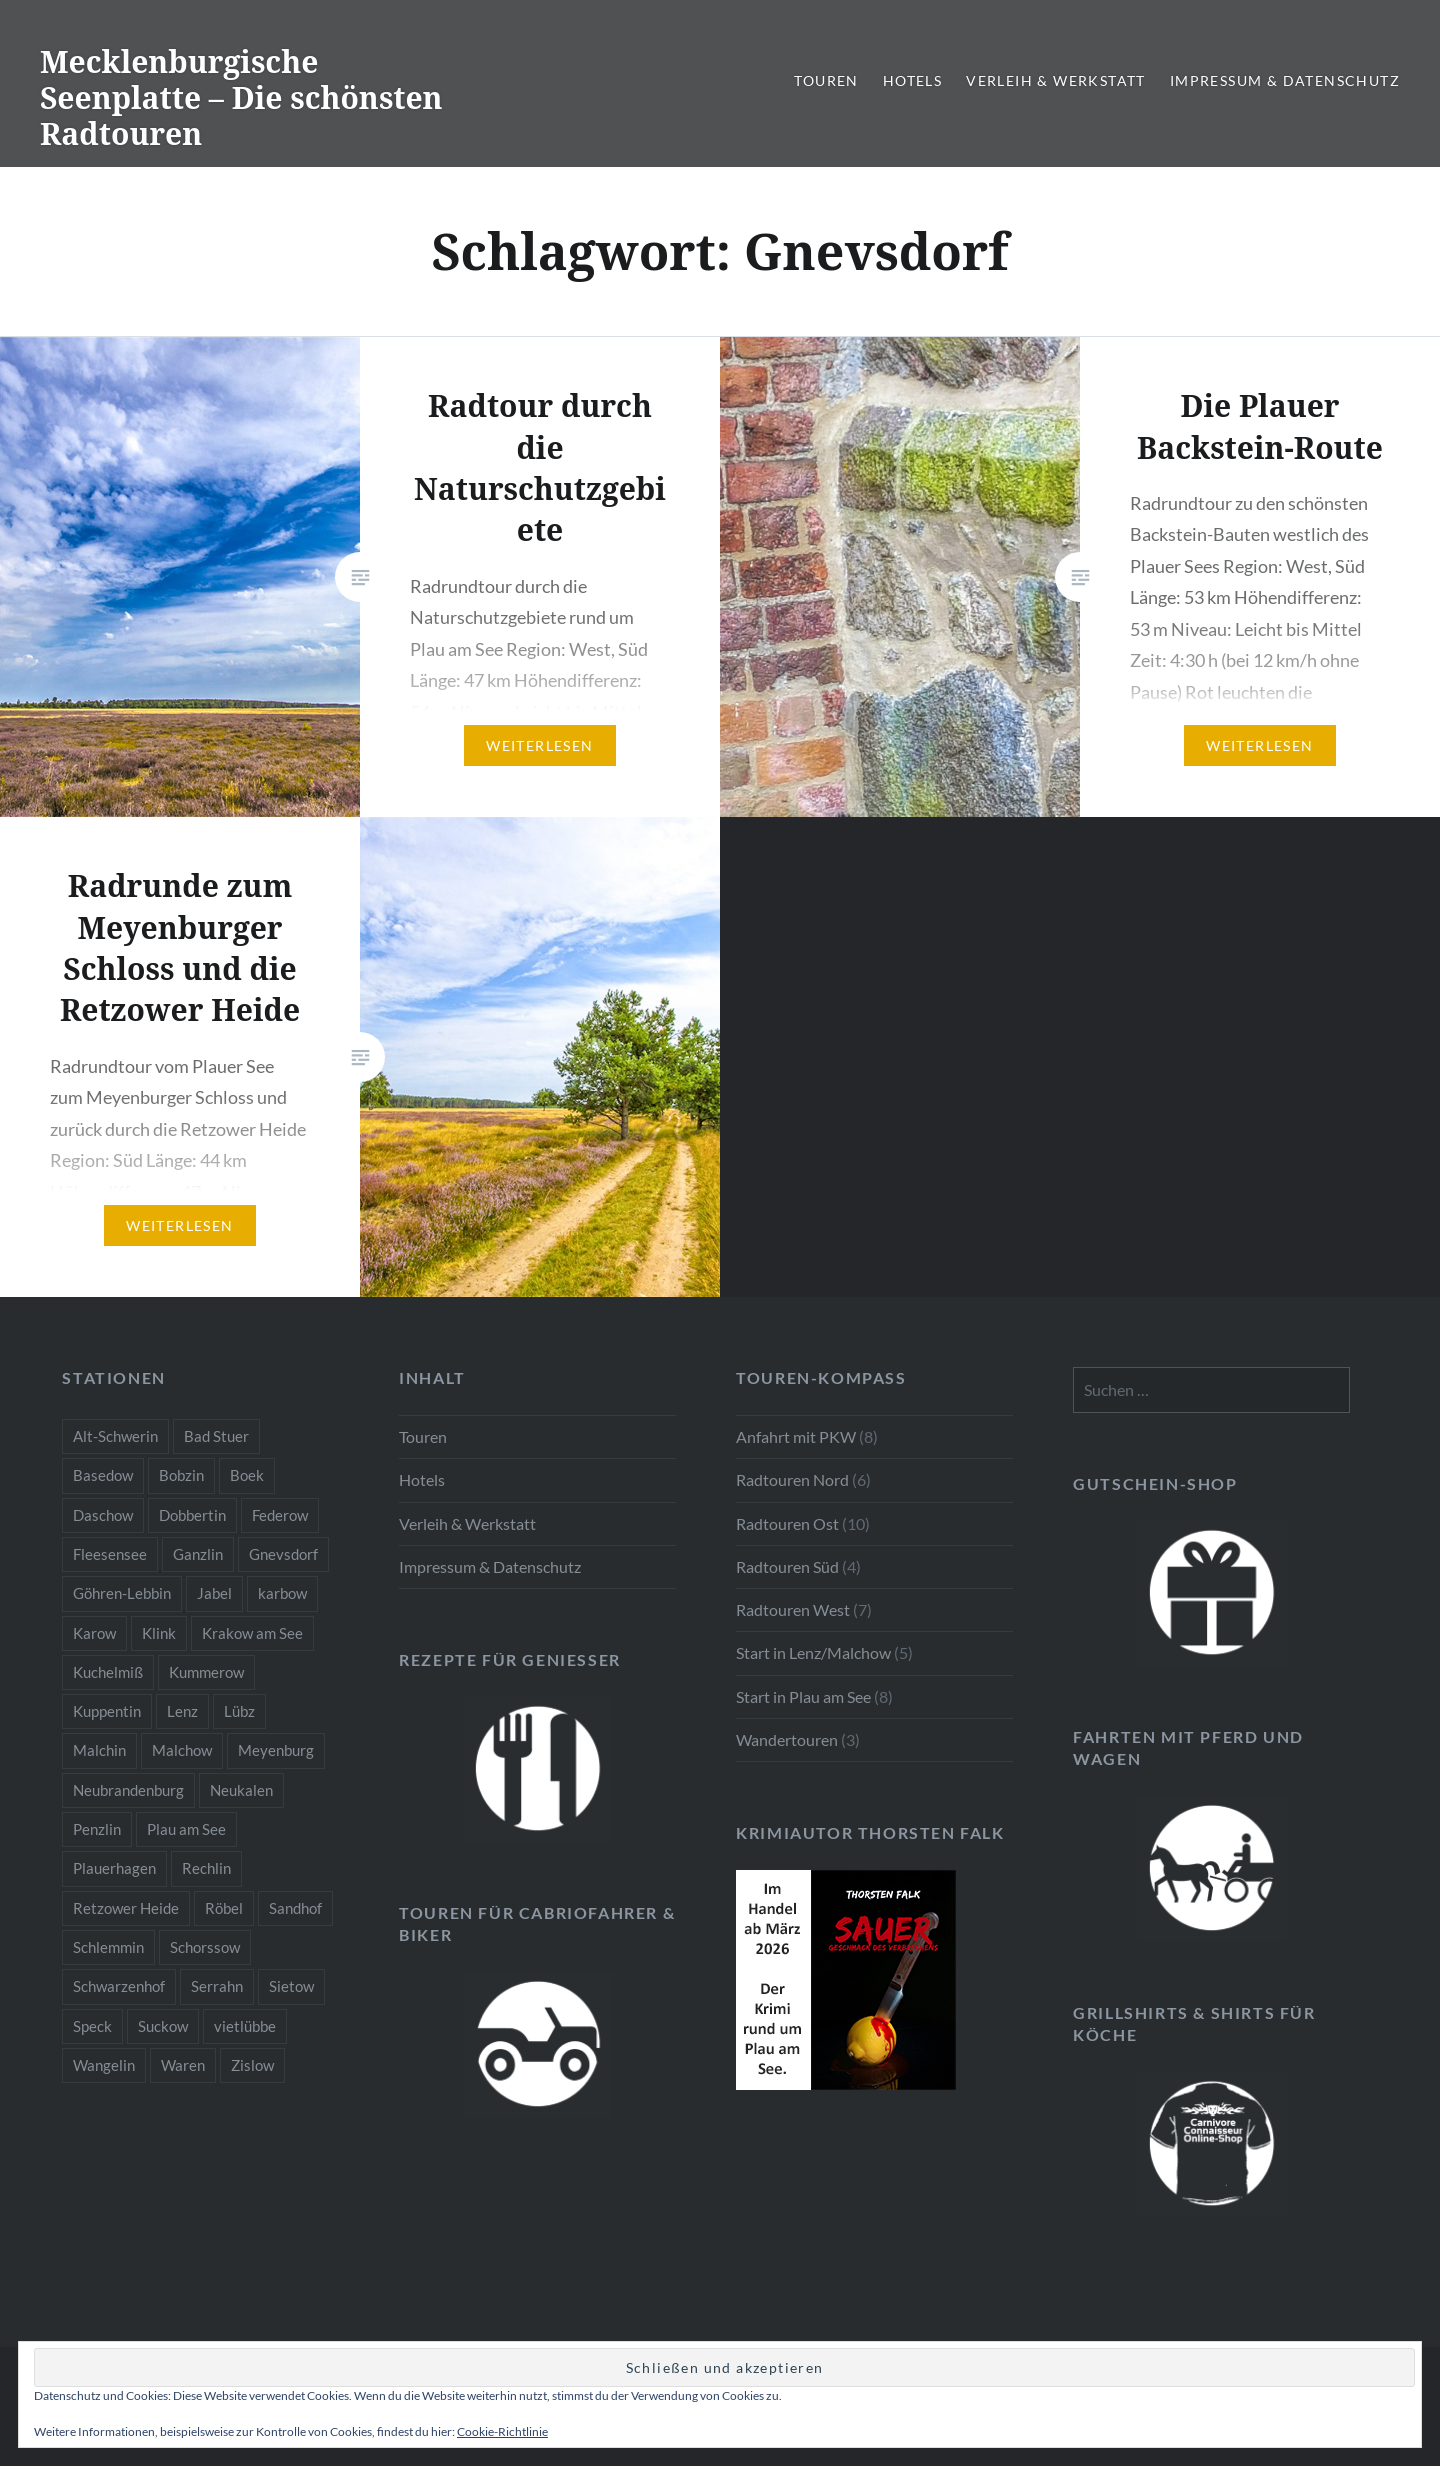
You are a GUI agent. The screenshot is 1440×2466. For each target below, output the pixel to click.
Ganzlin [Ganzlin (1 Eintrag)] (198, 1554)
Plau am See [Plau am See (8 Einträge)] (186, 1829)
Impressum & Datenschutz (1285, 80)
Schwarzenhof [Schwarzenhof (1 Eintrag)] (119, 1986)
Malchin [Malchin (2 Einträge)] (99, 1750)
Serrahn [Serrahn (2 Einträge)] (217, 1986)
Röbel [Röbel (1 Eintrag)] (224, 1908)
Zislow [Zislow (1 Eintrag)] (252, 2065)
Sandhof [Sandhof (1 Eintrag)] (295, 1908)
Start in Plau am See (803, 1696)
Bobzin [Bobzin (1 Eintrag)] (181, 1475)
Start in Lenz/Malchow (813, 1652)
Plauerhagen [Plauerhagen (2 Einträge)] (114, 1868)
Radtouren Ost (787, 1523)
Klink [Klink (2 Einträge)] (159, 1633)
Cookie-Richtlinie (502, 2431)
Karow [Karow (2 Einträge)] (94, 1633)
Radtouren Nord (792, 1479)
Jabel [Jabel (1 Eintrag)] (214, 1593)
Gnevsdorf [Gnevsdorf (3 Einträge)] (283, 1554)
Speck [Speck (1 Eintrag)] (92, 2026)
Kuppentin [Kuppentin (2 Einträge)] (107, 1711)
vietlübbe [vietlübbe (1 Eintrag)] (245, 2026)
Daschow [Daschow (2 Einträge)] (103, 1515)
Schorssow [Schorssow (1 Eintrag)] (205, 1947)
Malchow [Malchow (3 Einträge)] (182, 1750)
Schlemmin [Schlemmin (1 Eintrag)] (108, 1947)
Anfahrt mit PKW (796, 1436)
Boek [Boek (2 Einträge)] (247, 1475)
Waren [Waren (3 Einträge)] (183, 2065)
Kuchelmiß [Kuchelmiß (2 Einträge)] (108, 1672)
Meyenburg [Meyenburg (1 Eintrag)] (276, 1750)
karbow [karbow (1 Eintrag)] (282, 1593)
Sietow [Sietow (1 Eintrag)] (291, 1986)
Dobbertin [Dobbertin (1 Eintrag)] (192, 1515)
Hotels (912, 80)
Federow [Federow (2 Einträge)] (280, 1515)
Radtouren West (793, 1609)
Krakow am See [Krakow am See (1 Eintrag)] (252, 1633)
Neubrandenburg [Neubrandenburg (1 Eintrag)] (128, 1790)
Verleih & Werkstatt (1056, 80)
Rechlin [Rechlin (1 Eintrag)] (206, 1868)
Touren (826, 80)
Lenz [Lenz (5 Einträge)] (182, 1711)
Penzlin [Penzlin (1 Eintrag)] (97, 1829)
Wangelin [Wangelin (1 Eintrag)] (104, 2065)
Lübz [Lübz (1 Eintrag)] (239, 1711)
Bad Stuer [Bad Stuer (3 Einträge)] (216, 1436)
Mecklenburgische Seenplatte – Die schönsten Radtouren (241, 97)
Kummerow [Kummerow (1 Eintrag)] (206, 1672)
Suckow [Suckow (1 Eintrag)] (163, 2026)
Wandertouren (787, 1739)
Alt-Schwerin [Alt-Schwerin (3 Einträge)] (115, 1436)
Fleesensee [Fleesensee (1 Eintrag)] (110, 1554)
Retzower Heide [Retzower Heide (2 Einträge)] (126, 1908)
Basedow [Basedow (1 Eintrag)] (103, 1475)
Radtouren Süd (787, 1566)
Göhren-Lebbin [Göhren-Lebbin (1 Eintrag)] (122, 1593)
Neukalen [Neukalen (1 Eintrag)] (241, 1790)
